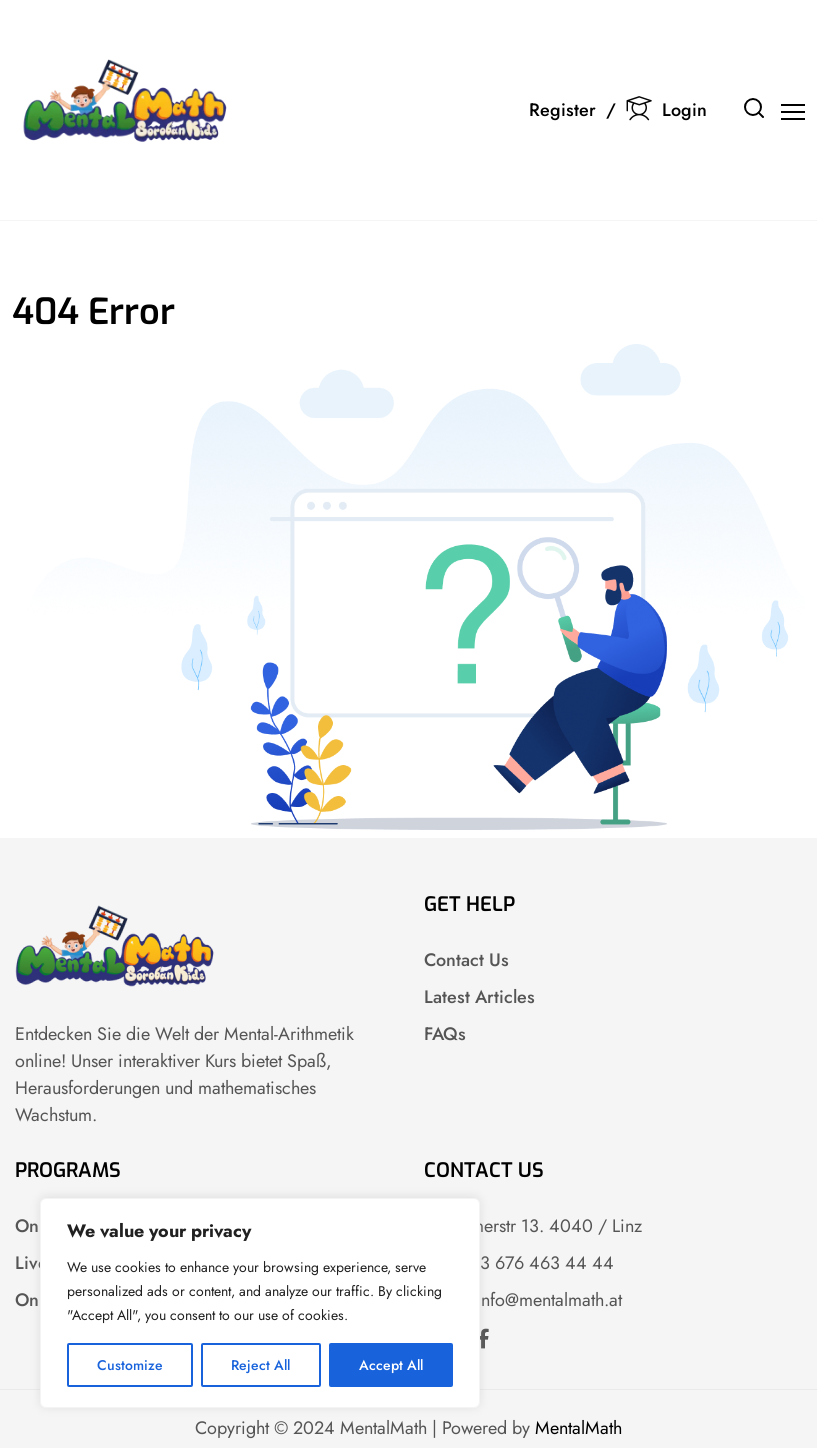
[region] (260, 1303)
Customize (130, 1365)
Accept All (391, 1365)
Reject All (260, 1365)
